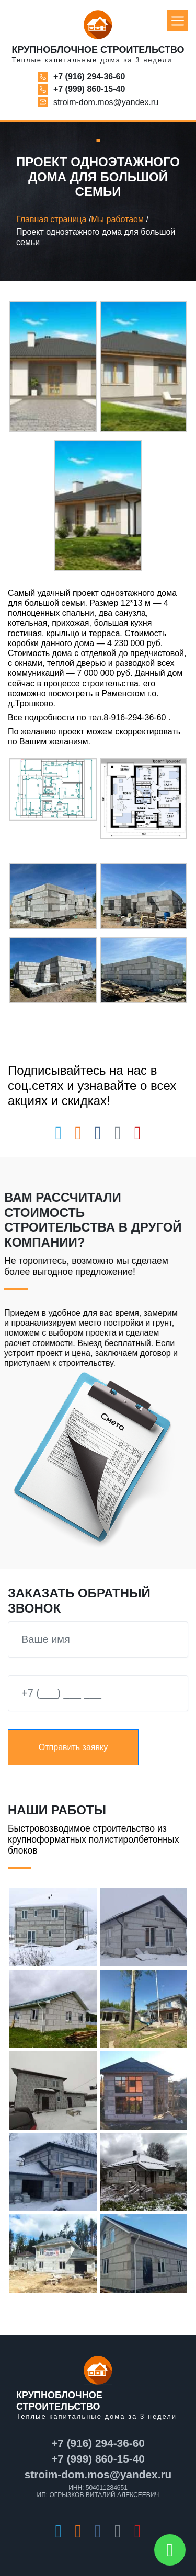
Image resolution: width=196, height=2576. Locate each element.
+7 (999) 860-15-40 (89, 89)
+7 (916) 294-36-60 (89, 76)
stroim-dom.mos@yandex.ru (105, 102)
